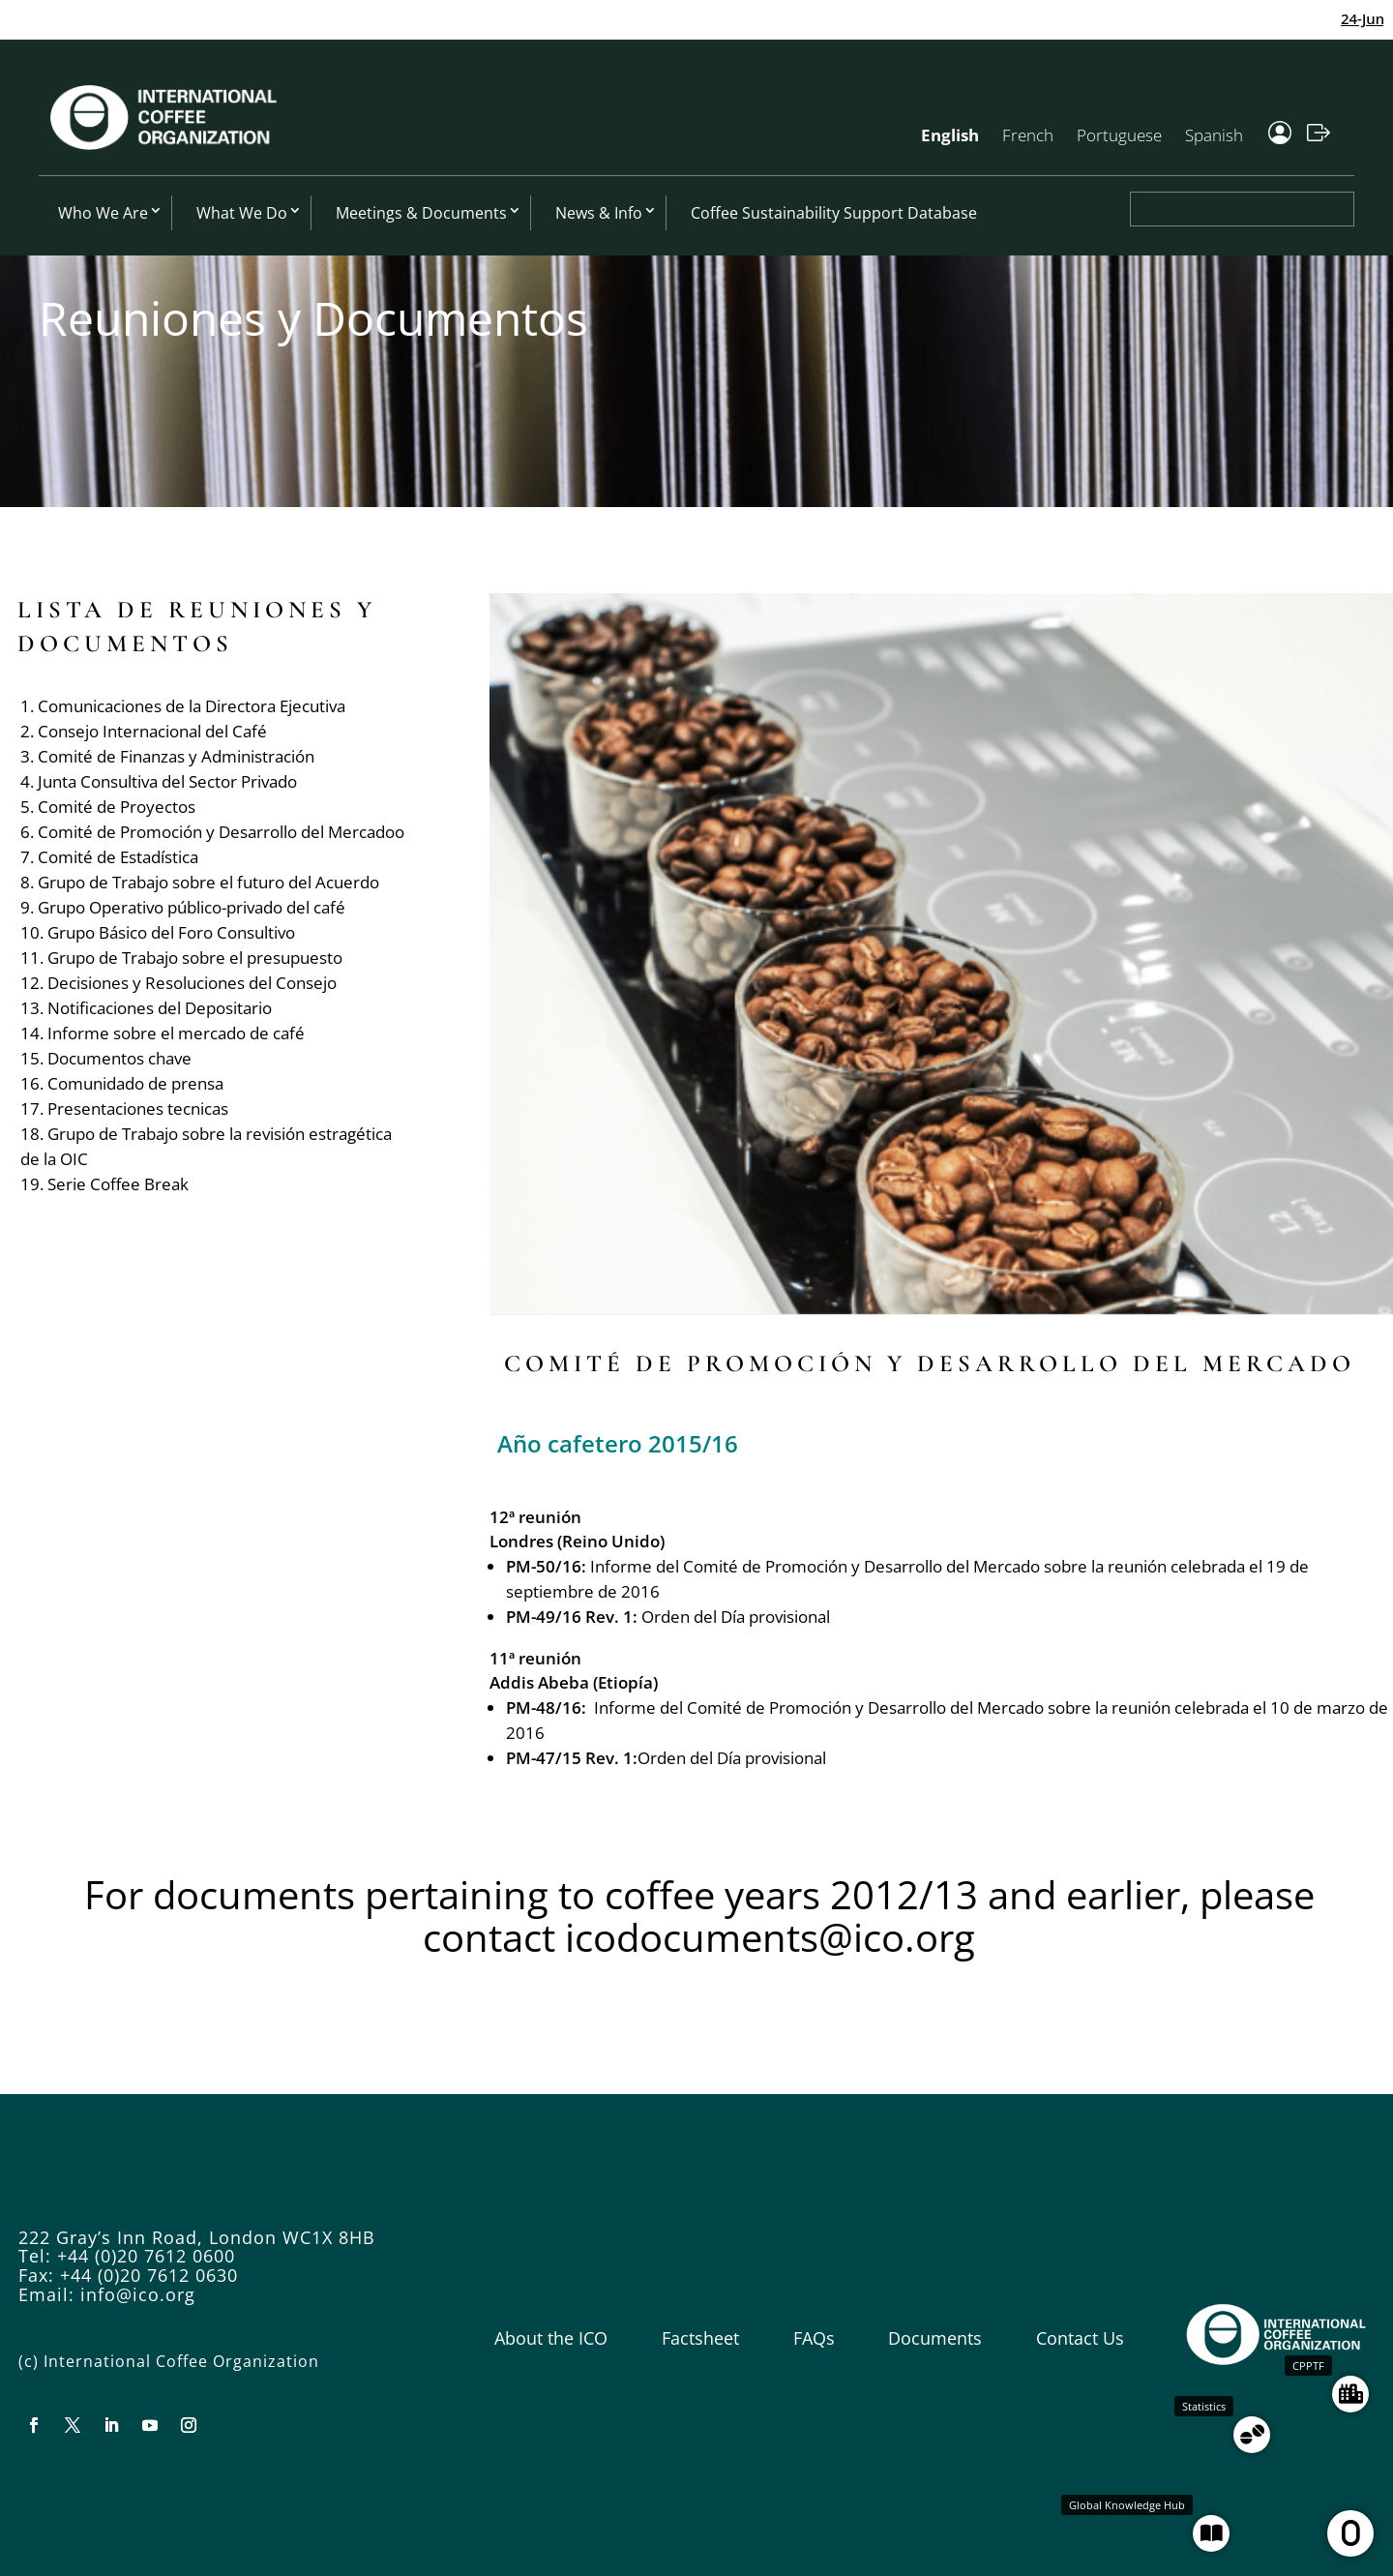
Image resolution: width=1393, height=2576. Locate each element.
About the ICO (551, 2338)
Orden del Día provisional (735, 1616)
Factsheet (700, 2338)
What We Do (241, 213)
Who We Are (103, 213)
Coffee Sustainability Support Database (834, 213)
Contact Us (1080, 2338)
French (1027, 135)
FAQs (814, 2338)
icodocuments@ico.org (770, 1936)
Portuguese (1119, 135)
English (950, 135)
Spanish (1214, 135)
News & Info (598, 213)
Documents (935, 2338)
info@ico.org (137, 2294)
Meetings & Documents (421, 213)
